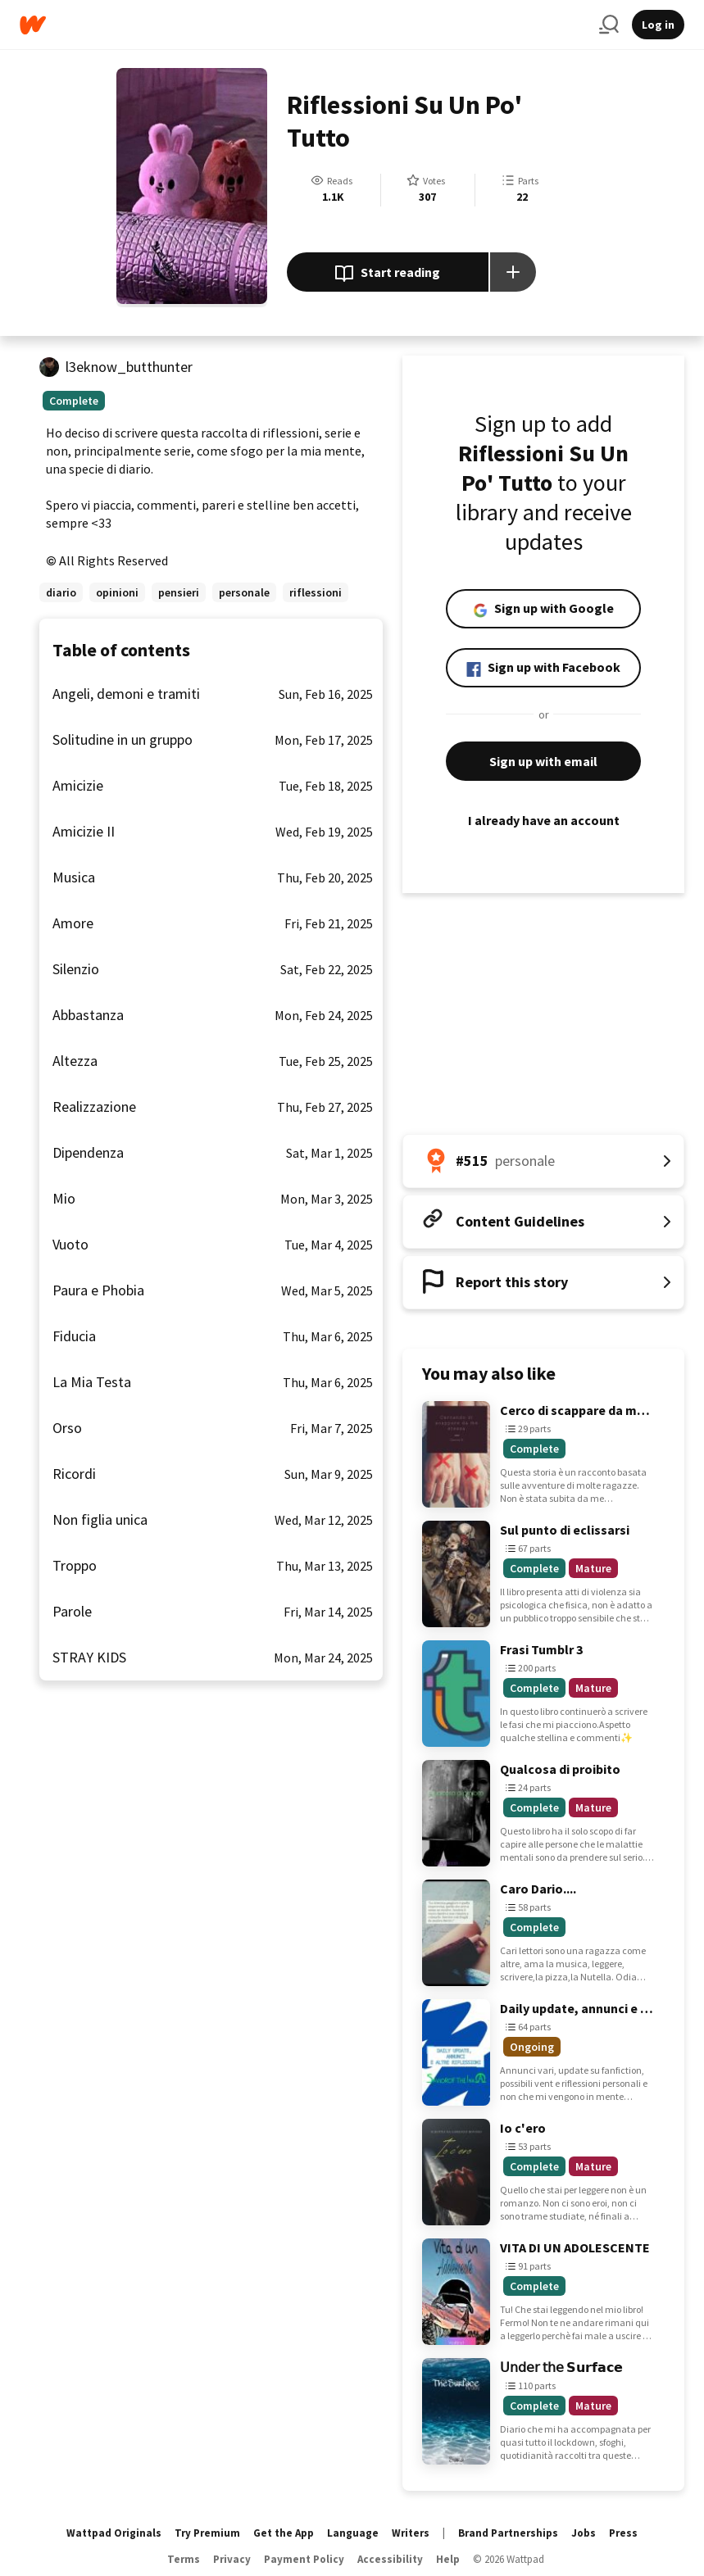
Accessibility (390, 2559)
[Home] (303, 25)
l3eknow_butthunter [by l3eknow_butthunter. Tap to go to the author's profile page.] (129, 366)
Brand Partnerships (508, 2533)
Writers (410, 2533)
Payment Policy (304, 2559)
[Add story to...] (513, 272)
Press (623, 2533)
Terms (183, 2559)
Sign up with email (543, 761)
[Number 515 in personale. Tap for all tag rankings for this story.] (543, 1161)
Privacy (232, 2559)
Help (448, 2559)
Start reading (387, 273)
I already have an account (543, 820)
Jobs (583, 2533)
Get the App (283, 2533)
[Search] (609, 24)
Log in (658, 24)
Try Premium (207, 2533)
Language (353, 2533)
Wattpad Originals (113, 2533)
